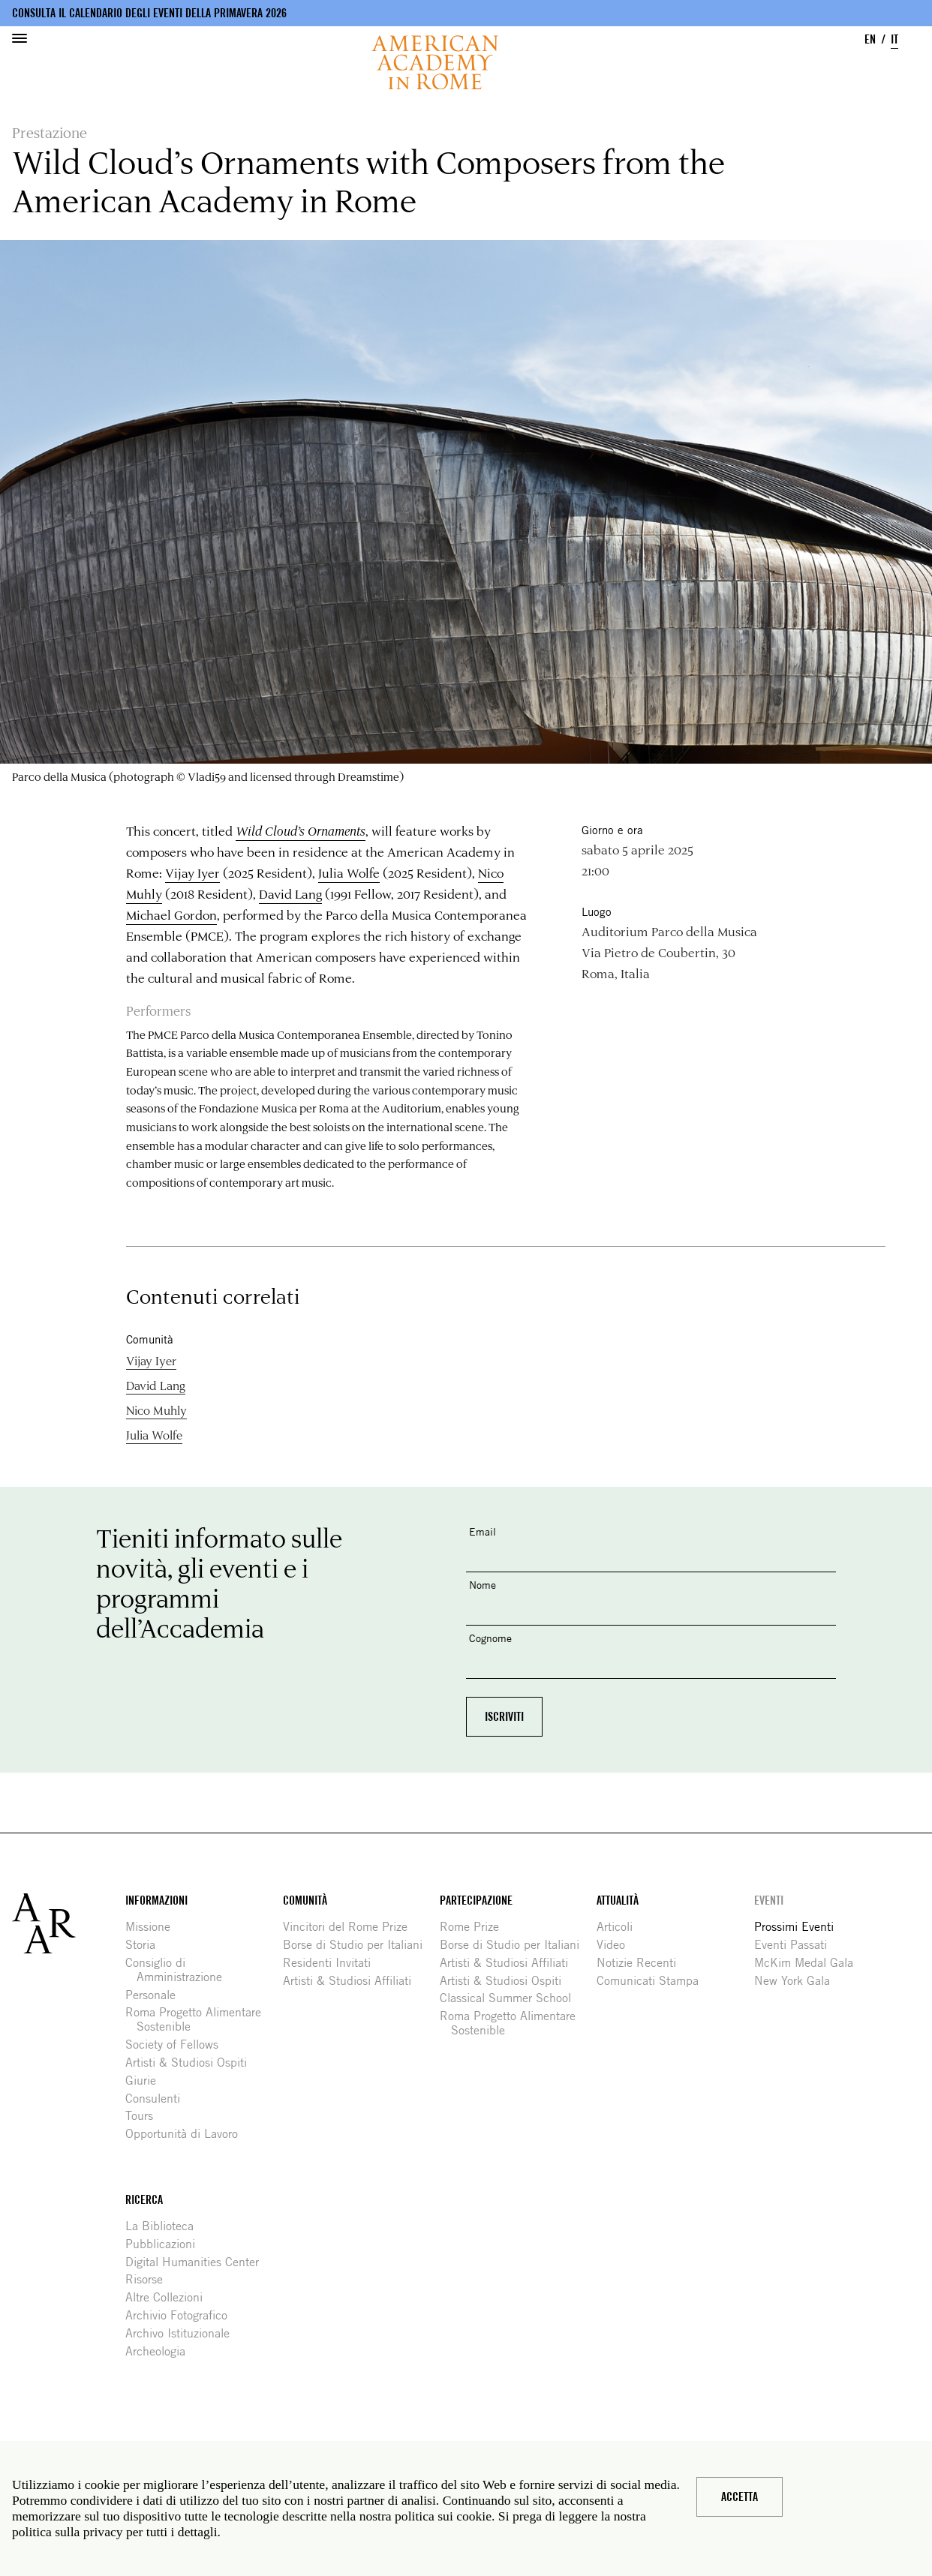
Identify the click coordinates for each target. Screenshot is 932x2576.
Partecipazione (476, 1900)
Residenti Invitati (332, 1963)
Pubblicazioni (166, 2244)
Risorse (150, 2279)
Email (482, 1531)
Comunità (305, 1900)
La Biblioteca (165, 2226)
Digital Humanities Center (198, 2262)
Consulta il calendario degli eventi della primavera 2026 (149, 13)
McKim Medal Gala (809, 1963)
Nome (482, 1584)
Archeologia (161, 2351)
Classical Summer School (511, 1998)
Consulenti (158, 2098)
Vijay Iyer (192, 872)
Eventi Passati (796, 1945)
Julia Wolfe (349, 872)
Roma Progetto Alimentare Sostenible (199, 2019)
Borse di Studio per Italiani (358, 1945)
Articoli (620, 1927)
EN (870, 39)
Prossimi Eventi (799, 1927)
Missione (153, 1927)
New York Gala (797, 1981)
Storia (146, 1945)
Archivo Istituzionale (183, 2333)
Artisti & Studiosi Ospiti (192, 2062)
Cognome (490, 1638)
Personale (156, 1995)
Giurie (146, 2080)
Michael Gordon (171, 914)
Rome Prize (475, 1927)
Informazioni (156, 1900)
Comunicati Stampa (653, 1981)
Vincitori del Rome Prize (350, 1927)
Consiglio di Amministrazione (179, 1970)
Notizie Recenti (642, 1963)
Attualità (618, 1900)
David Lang (290, 893)
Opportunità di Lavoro (187, 2134)
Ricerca (144, 2200)
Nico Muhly (156, 1410)
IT (894, 39)
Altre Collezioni (170, 2297)
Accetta (739, 2497)
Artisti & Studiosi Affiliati (352, 1981)
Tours (145, 2116)
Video (616, 1945)
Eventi (768, 1900)
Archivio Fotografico (182, 2315)
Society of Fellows (177, 2044)
